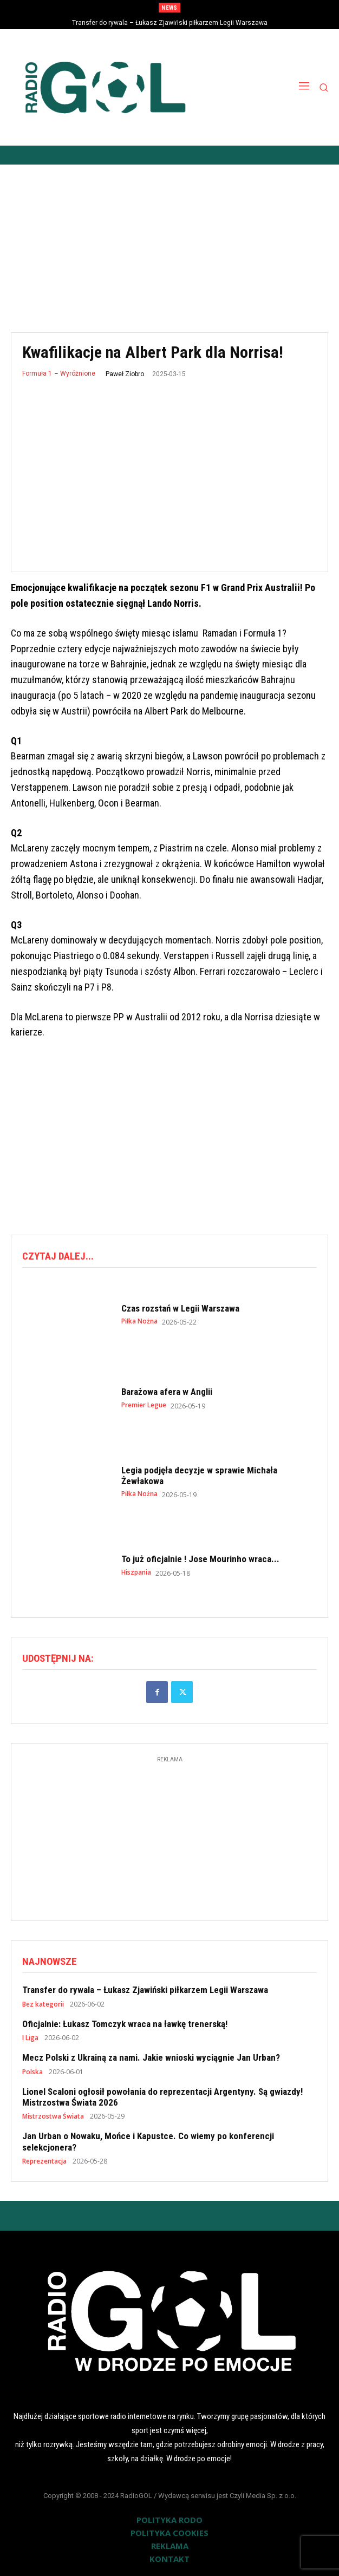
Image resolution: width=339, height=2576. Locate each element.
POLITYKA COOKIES (169, 2532)
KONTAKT (169, 2558)
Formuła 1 (37, 373)
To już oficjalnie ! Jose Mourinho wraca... (200, 1559)
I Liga (30, 2038)
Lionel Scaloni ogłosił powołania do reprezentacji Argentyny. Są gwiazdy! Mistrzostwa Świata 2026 (162, 2097)
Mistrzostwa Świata (53, 2116)
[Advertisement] (169, 240)
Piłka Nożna (139, 1321)
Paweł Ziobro (125, 374)
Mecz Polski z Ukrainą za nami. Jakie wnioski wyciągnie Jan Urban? (151, 2057)
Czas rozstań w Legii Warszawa (180, 1308)
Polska (32, 2072)
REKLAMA (169, 2545)
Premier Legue (143, 1405)
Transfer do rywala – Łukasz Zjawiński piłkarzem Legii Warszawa (170, 23)
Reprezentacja (44, 2161)
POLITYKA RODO (169, 2519)
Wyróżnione (77, 373)
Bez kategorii (43, 2004)
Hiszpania (136, 1572)
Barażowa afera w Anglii (166, 1391)
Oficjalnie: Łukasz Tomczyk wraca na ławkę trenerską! (124, 2023)
